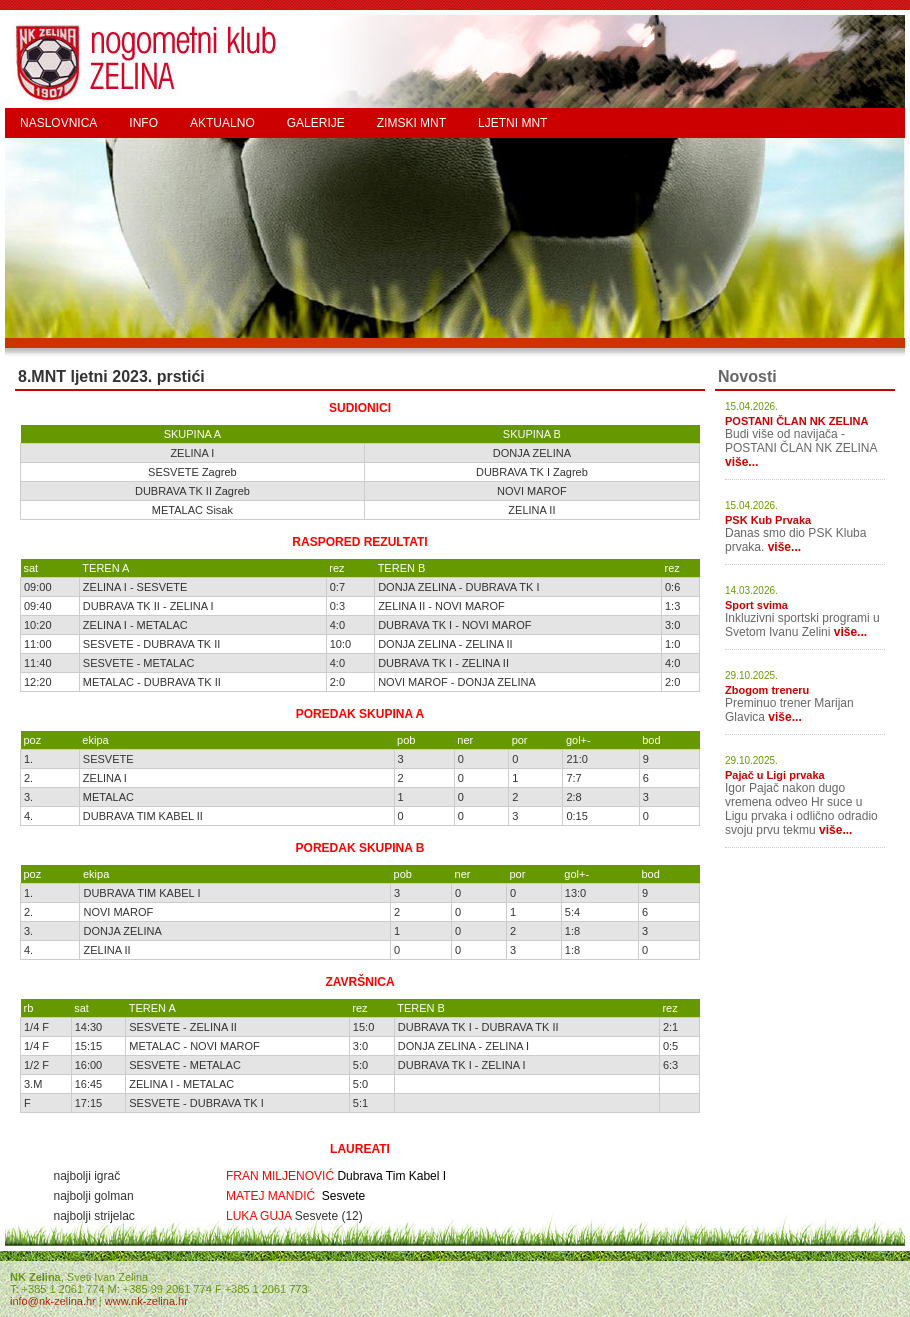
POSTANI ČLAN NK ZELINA (796, 421)
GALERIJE (316, 123)
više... (741, 462)
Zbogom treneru (767, 690)
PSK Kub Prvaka (768, 520)
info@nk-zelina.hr (53, 1301)
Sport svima (756, 605)
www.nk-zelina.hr (146, 1301)
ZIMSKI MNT (411, 123)
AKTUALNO (222, 123)
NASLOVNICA (58, 123)
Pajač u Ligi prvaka (775, 775)
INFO (143, 123)
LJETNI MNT (512, 123)
